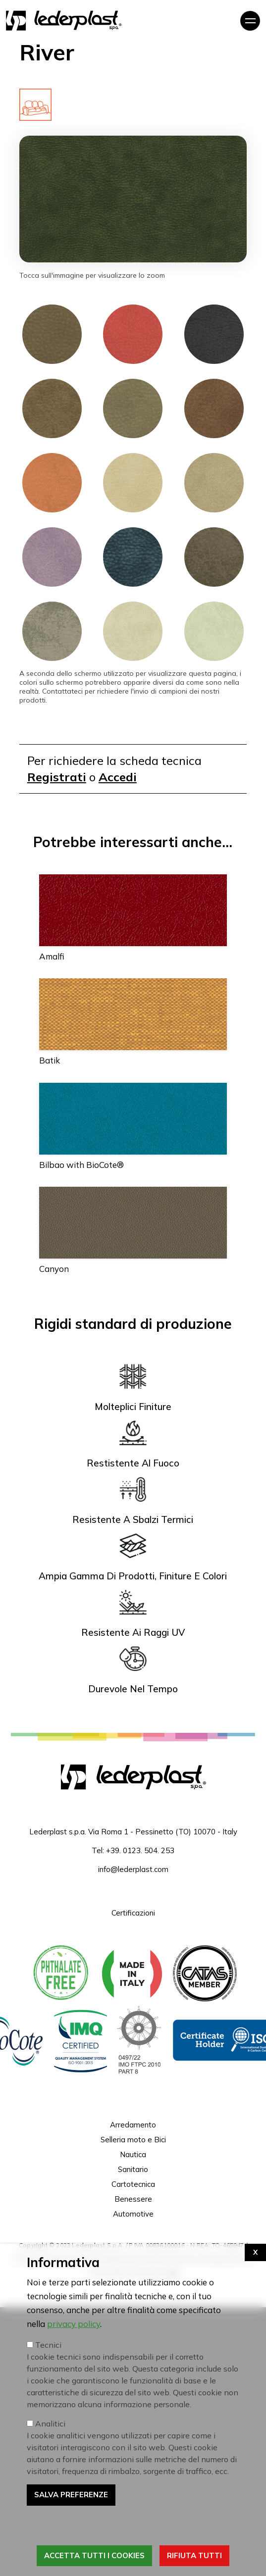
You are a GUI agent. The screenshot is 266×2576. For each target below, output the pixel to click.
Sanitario (133, 2169)
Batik (49, 1060)
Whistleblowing (115, 2259)
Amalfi (51, 956)
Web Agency (154, 2272)
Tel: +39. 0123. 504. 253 (133, 1850)
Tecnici (48, 2427)
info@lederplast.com (133, 1869)
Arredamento (133, 2124)
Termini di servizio (171, 2259)
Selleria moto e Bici (133, 2139)
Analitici (50, 2506)
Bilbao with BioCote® (81, 1165)
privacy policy (73, 2406)
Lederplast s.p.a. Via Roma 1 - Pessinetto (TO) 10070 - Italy (133, 1831)
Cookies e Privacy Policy (51, 2259)
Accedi (118, 776)
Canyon (54, 1268)
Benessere (133, 2199)
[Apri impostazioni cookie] (255, 2335)
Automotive (133, 2214)
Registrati (56, 776)
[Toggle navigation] (250, 21)
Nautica (133, 2154)
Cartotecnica (133, 2184)
